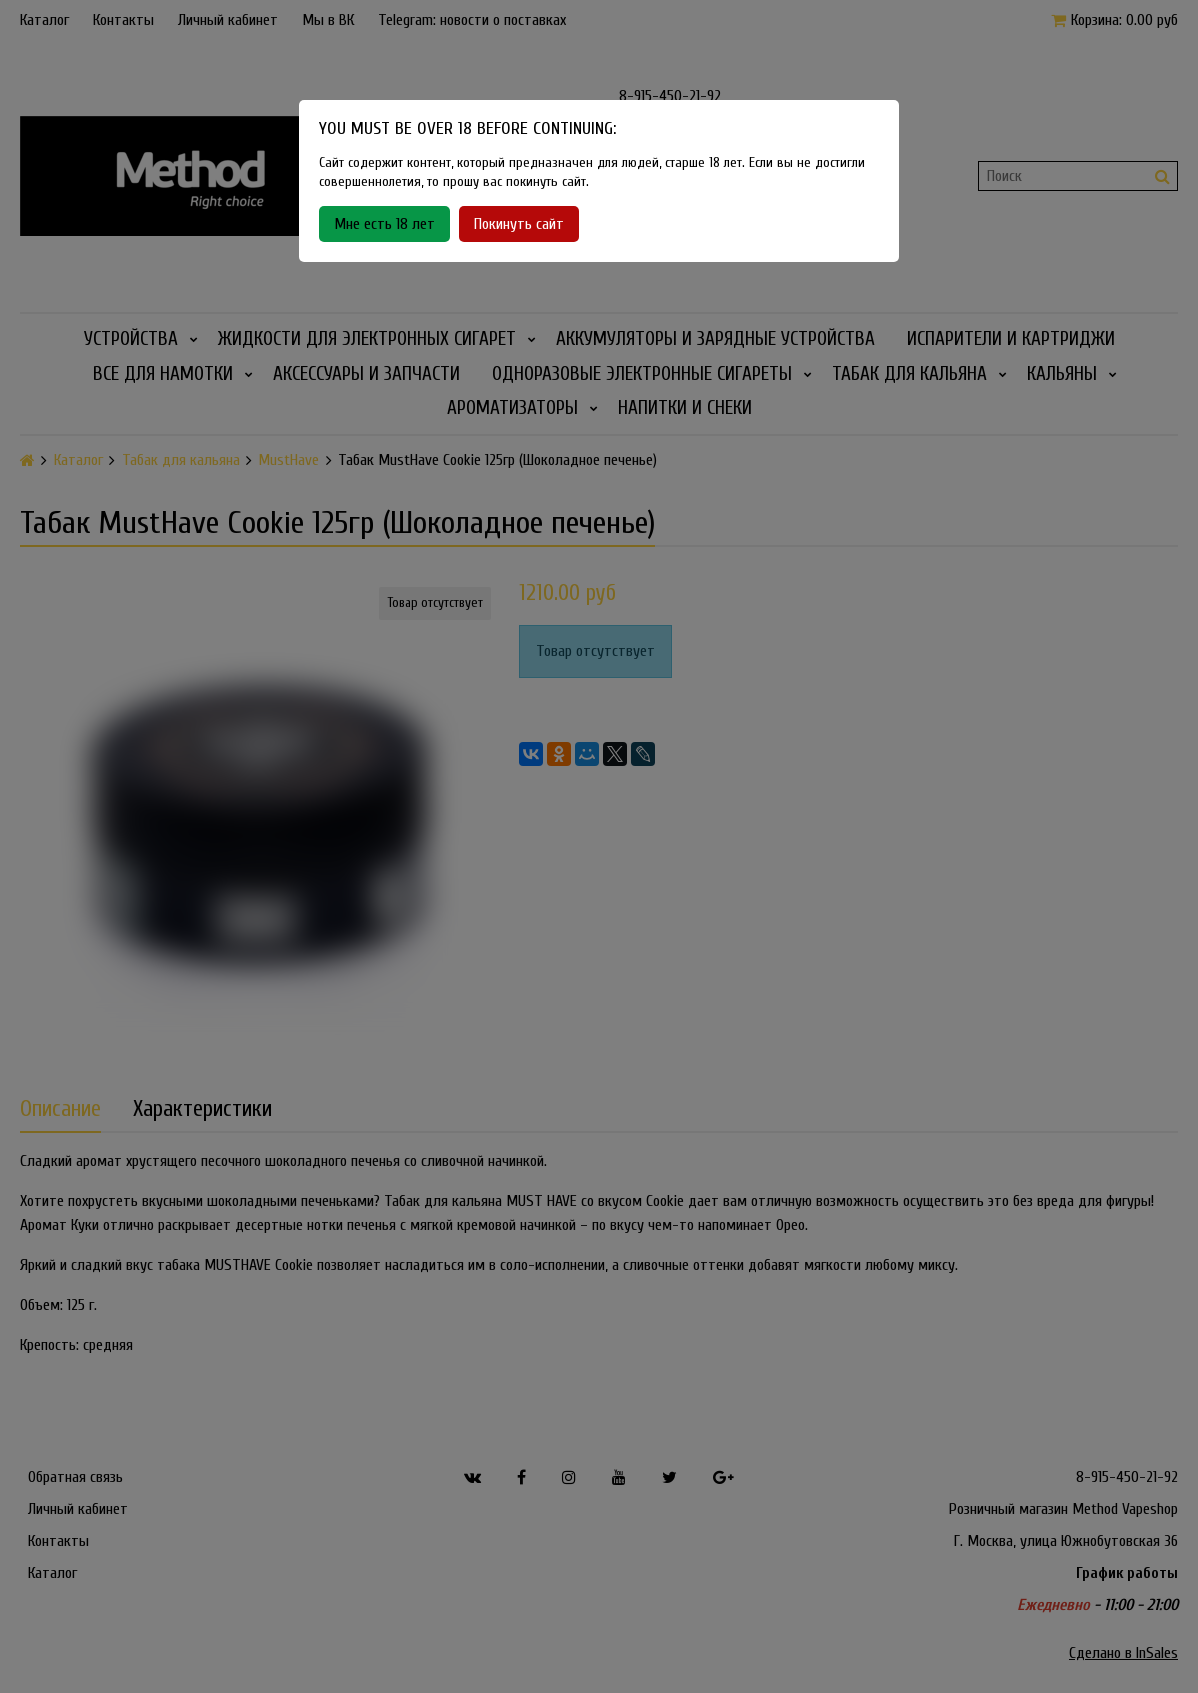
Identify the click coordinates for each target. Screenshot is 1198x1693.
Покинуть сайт (519, 224)
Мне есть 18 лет (384, 224)
